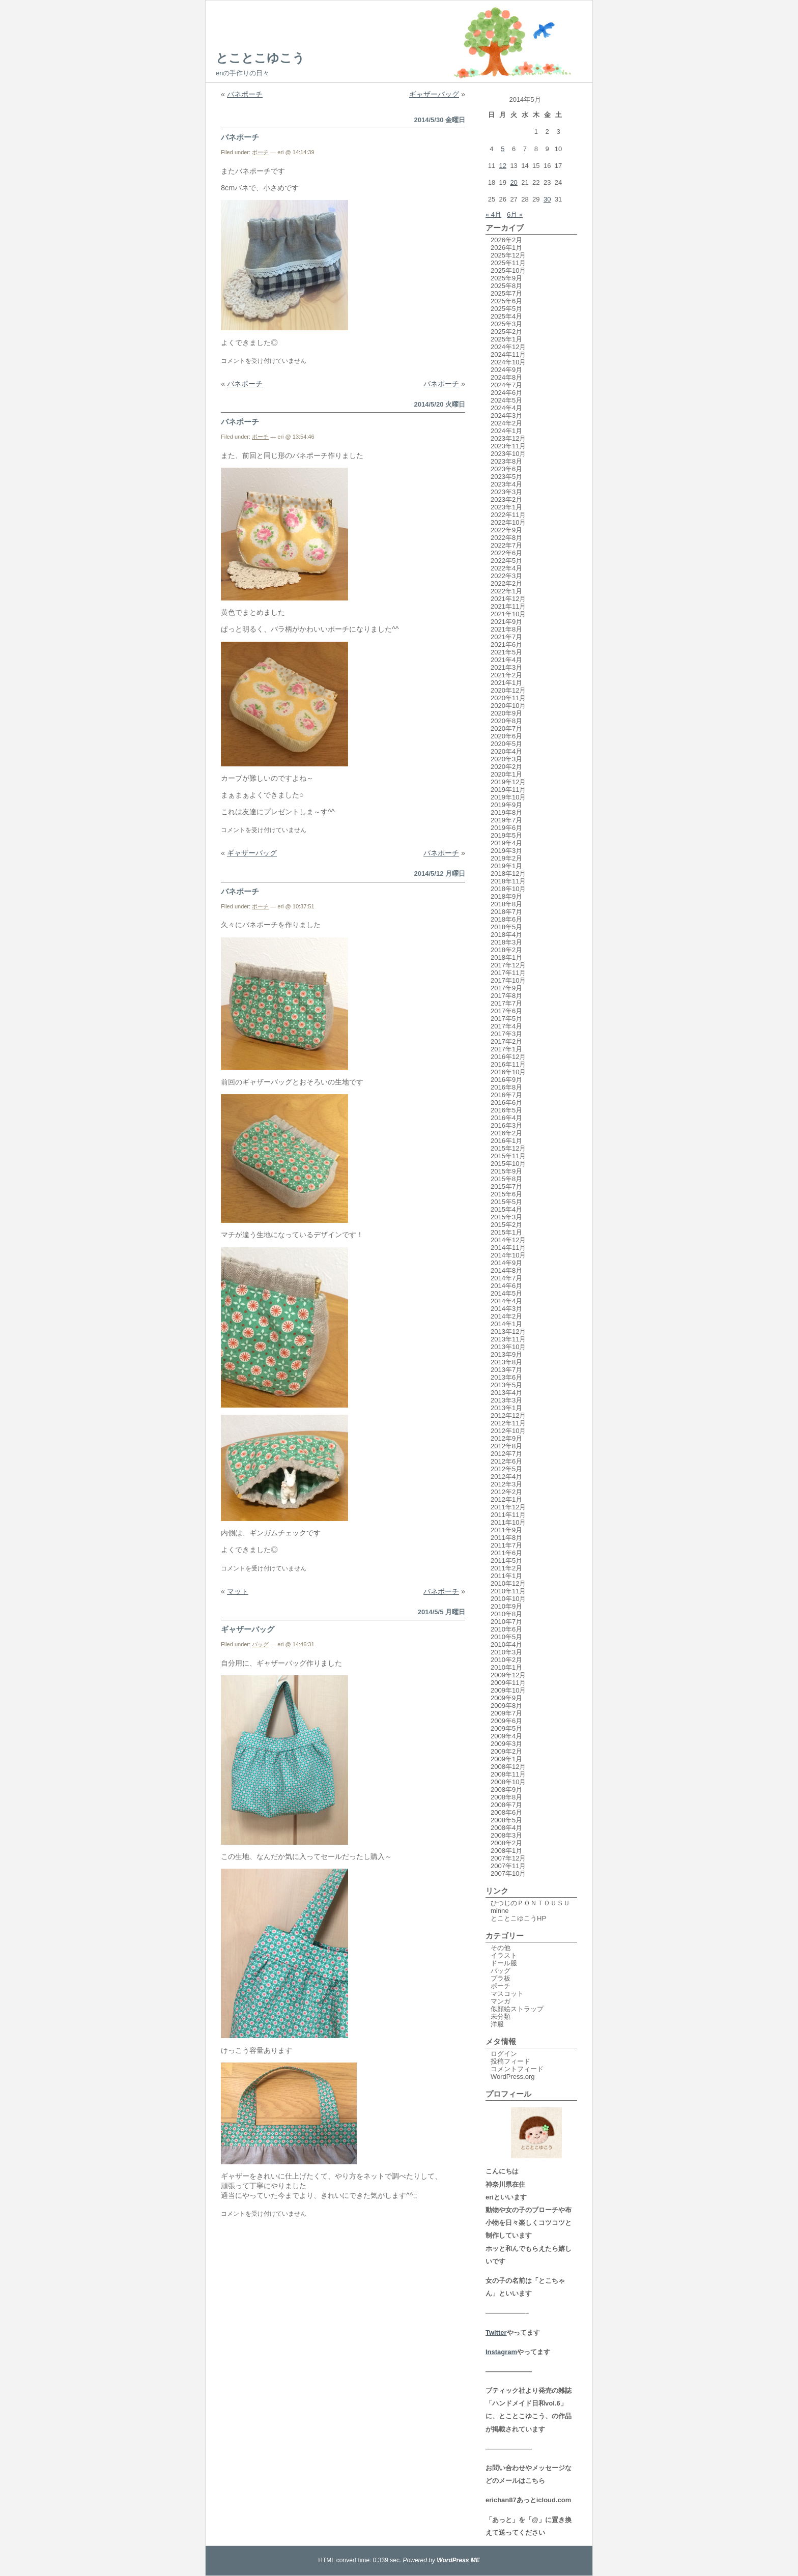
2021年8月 (506, 629)
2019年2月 (506, 858)
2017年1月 (506, 1049)
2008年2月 (506, 1843)
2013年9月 (506, 1354)
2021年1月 (506, 682)
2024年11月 (508, 354)
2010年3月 (506, 1652)
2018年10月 (508, 889)
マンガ (500, 2001)
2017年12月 (508, 965)
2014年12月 (508, 1240)
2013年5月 (506, 1385)
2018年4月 (506, 934)
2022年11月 (508, 515)
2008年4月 (506, 1827)
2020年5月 (506, 744)
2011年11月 (508, 1515)
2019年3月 (506, 850)
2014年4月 (506, 1301)
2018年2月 (506, 950)
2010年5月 (506, 1637)
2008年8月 (506, 1797)
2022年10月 (508, 522)
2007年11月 (508, 1866)
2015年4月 (506, 1209)
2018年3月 (506, 942)
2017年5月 (506, 1018)
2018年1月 (506, 957)
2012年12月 (508, 1415)
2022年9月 (506, 530)
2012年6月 (506, 1461)
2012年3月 (506, 1484)
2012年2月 (506, 1492)
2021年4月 (506, 660)
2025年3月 (506, 324)
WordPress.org (512, 2076)
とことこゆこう (260, 58)
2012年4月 (506, 1476)
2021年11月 (508, 606)
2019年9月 (506, 805)
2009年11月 (508, 1682)
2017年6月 (506, 1011)
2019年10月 (508, 797)
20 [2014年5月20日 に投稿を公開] (513, 182)
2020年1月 (506, 774)
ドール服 (504, 1963)
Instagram (501, 2352)
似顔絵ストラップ (517, 2009)
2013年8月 (506, 1362)
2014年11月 (508, 1247)
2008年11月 (508, 1774)
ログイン (504, 2053)
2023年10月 (508, 453)
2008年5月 (506, 1820)
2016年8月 (506, 1087)
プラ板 (500, 1978)
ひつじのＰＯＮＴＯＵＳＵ (530, 1903)
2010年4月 (506, 1644)
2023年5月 (506, 476)
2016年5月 (506, 1110)
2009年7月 (506, 1713)
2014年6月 (506, 1286)
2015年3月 (506, 1217)
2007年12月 (508, 1858)
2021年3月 (506, 667)
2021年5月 (506, 652)
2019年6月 (506, 828)
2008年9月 (506, 1789)
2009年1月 (506, 1759)
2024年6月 (506, 392)
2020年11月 (508, 698)
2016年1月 (506, 1140)
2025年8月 (506, 286)
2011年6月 (506, 1553)
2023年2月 (506, 499)
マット (237, 1591)
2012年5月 (506, 1469)
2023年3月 (506, 492)
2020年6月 (506, 736)
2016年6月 (506, 1102)
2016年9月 (506, 1079)
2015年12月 (508, 1148)
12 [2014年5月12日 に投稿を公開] (502, 165)
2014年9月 (506, 1263)
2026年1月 (506, 247)
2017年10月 (508, 980)
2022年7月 (506, 545)
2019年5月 (506, 835)
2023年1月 (506, 507)
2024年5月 (506, 400)
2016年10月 (508, 1072)
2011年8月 (506, 1537)
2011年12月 (508, 1507)
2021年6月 (506, 644)
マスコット (507, 1993)
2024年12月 (508, 347)
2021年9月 (506, 621)
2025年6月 (506, 301)
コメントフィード (517, 2069)
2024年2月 (506, 423)
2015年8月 (506, 1179)
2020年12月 (508, 690)
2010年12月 (508, 1583)
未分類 (500, 2016)
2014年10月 (508, 1255)
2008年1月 (506, 1850)
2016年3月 (506, 1125)
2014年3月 (506, 1308)
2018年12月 (508, 873)
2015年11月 (508, 1156)
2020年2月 (506, 766)
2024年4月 (506, 408)
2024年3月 (506, 415)
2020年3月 (506, 759)
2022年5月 (506, 560)
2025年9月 (506, 278)
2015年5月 (506, 1202)
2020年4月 (506, 751)
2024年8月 (506, 377)
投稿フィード (510, 2061)
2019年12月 (508, 782)
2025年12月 (508, 255)
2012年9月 (506, 1438)
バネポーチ (245, 94)
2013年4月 (506, 1392)
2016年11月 (508, 1064)
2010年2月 (506, 1660)
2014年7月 (506, 1278)
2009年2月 (506, 1751)
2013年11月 (508, 1339)
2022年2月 (506, 583)
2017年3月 (506, 1034)
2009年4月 (506, 1736)
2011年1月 (506, 1576)
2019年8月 (506, 812)
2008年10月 (508, 1782)
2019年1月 (506, 866)
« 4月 (493, 214)
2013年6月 (506, 1377)
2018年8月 (506, 904)
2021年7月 (506, 637)
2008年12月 (508, 1766)
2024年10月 (508, 362)
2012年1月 (506, 1499)
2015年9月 (506, 1171)
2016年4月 (506, 1118)
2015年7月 (506, 1186)
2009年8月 (506, 1705)
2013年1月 (506, 1408)
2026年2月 (506, 240)
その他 (500, 1948)
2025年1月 (506, 339)
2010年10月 (508, 1598)
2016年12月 (508, 1057)
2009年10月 (508, 1690)
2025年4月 (506, 316)
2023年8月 (506, 461)
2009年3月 (506, 1744)
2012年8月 (506, 1446)
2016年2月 (506, 1133)
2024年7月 (506, 385)
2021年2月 (506, 675)
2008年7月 (506, 1805)
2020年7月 (506, 728)
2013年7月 (506, 1369)
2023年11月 (508, 446)
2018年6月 (506, 919)
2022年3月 (506, 576)
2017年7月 (506, 1003)
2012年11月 (508, 1423)
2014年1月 (506, 1324)
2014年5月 (506, 1293)
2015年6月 (506, 1194)
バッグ (260, 1644)
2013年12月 (508, 1331)
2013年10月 (508, 1347)
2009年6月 (506, 1721)
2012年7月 (506, 1453)
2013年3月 (506, 1400)
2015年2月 (506, 1224)
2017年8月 (506, 995)
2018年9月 (506, 896)
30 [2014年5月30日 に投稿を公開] (547, 199)
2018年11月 (508, 881)
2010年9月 (506, 1606)
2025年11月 (508, 263)
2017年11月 (508, 973)
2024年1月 (506, 431)
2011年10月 (508, 1522)
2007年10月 (508, 1873)
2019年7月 (506, 820)
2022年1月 (506, 591)
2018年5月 (506, 927)
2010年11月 (508, 1591)
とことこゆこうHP (518, 1918)
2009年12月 (508, 1675)
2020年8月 (506, 721)
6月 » (515, 214)
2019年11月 (508, 789)
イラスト (504, 1955)
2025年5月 (506, 308)
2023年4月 (506, 484)
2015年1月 (506, 1232)
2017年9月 (506, 988)
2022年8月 (506, 537)
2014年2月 (506, 1316)
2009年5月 (506, 1728)
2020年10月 (508, 705)
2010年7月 (506, 1621)
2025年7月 (506, 293)
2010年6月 (506, 1629)
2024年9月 (506, 370)
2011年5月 (506, 1560)
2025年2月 (506, 331)
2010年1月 (506, 1667)
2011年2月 (506, 1568)
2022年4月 (506, 568)
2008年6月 (506, 1812)
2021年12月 (508, 599)
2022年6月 (506, 553)
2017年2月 (506, 1041)
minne (499, 1910)
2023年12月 (508, 438)
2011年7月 (506, 1545)
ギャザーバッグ (434, 94)
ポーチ (260, 152)
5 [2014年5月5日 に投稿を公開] (502, 149)
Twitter (496, 2332)
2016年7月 (506, 1095)
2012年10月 (508, 1431)
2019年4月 (506, 843)
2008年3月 (506, 1835)
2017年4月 (506, 1026)
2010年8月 (506, 1614)
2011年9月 (506, 1530)
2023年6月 (506, 469)
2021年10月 (508, 614)
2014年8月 (506, 1270)
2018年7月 (506, 911)
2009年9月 (506, 1698)
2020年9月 (506, 713)
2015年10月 (508, 1163)
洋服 (497, 2024)
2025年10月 (508, 270)
